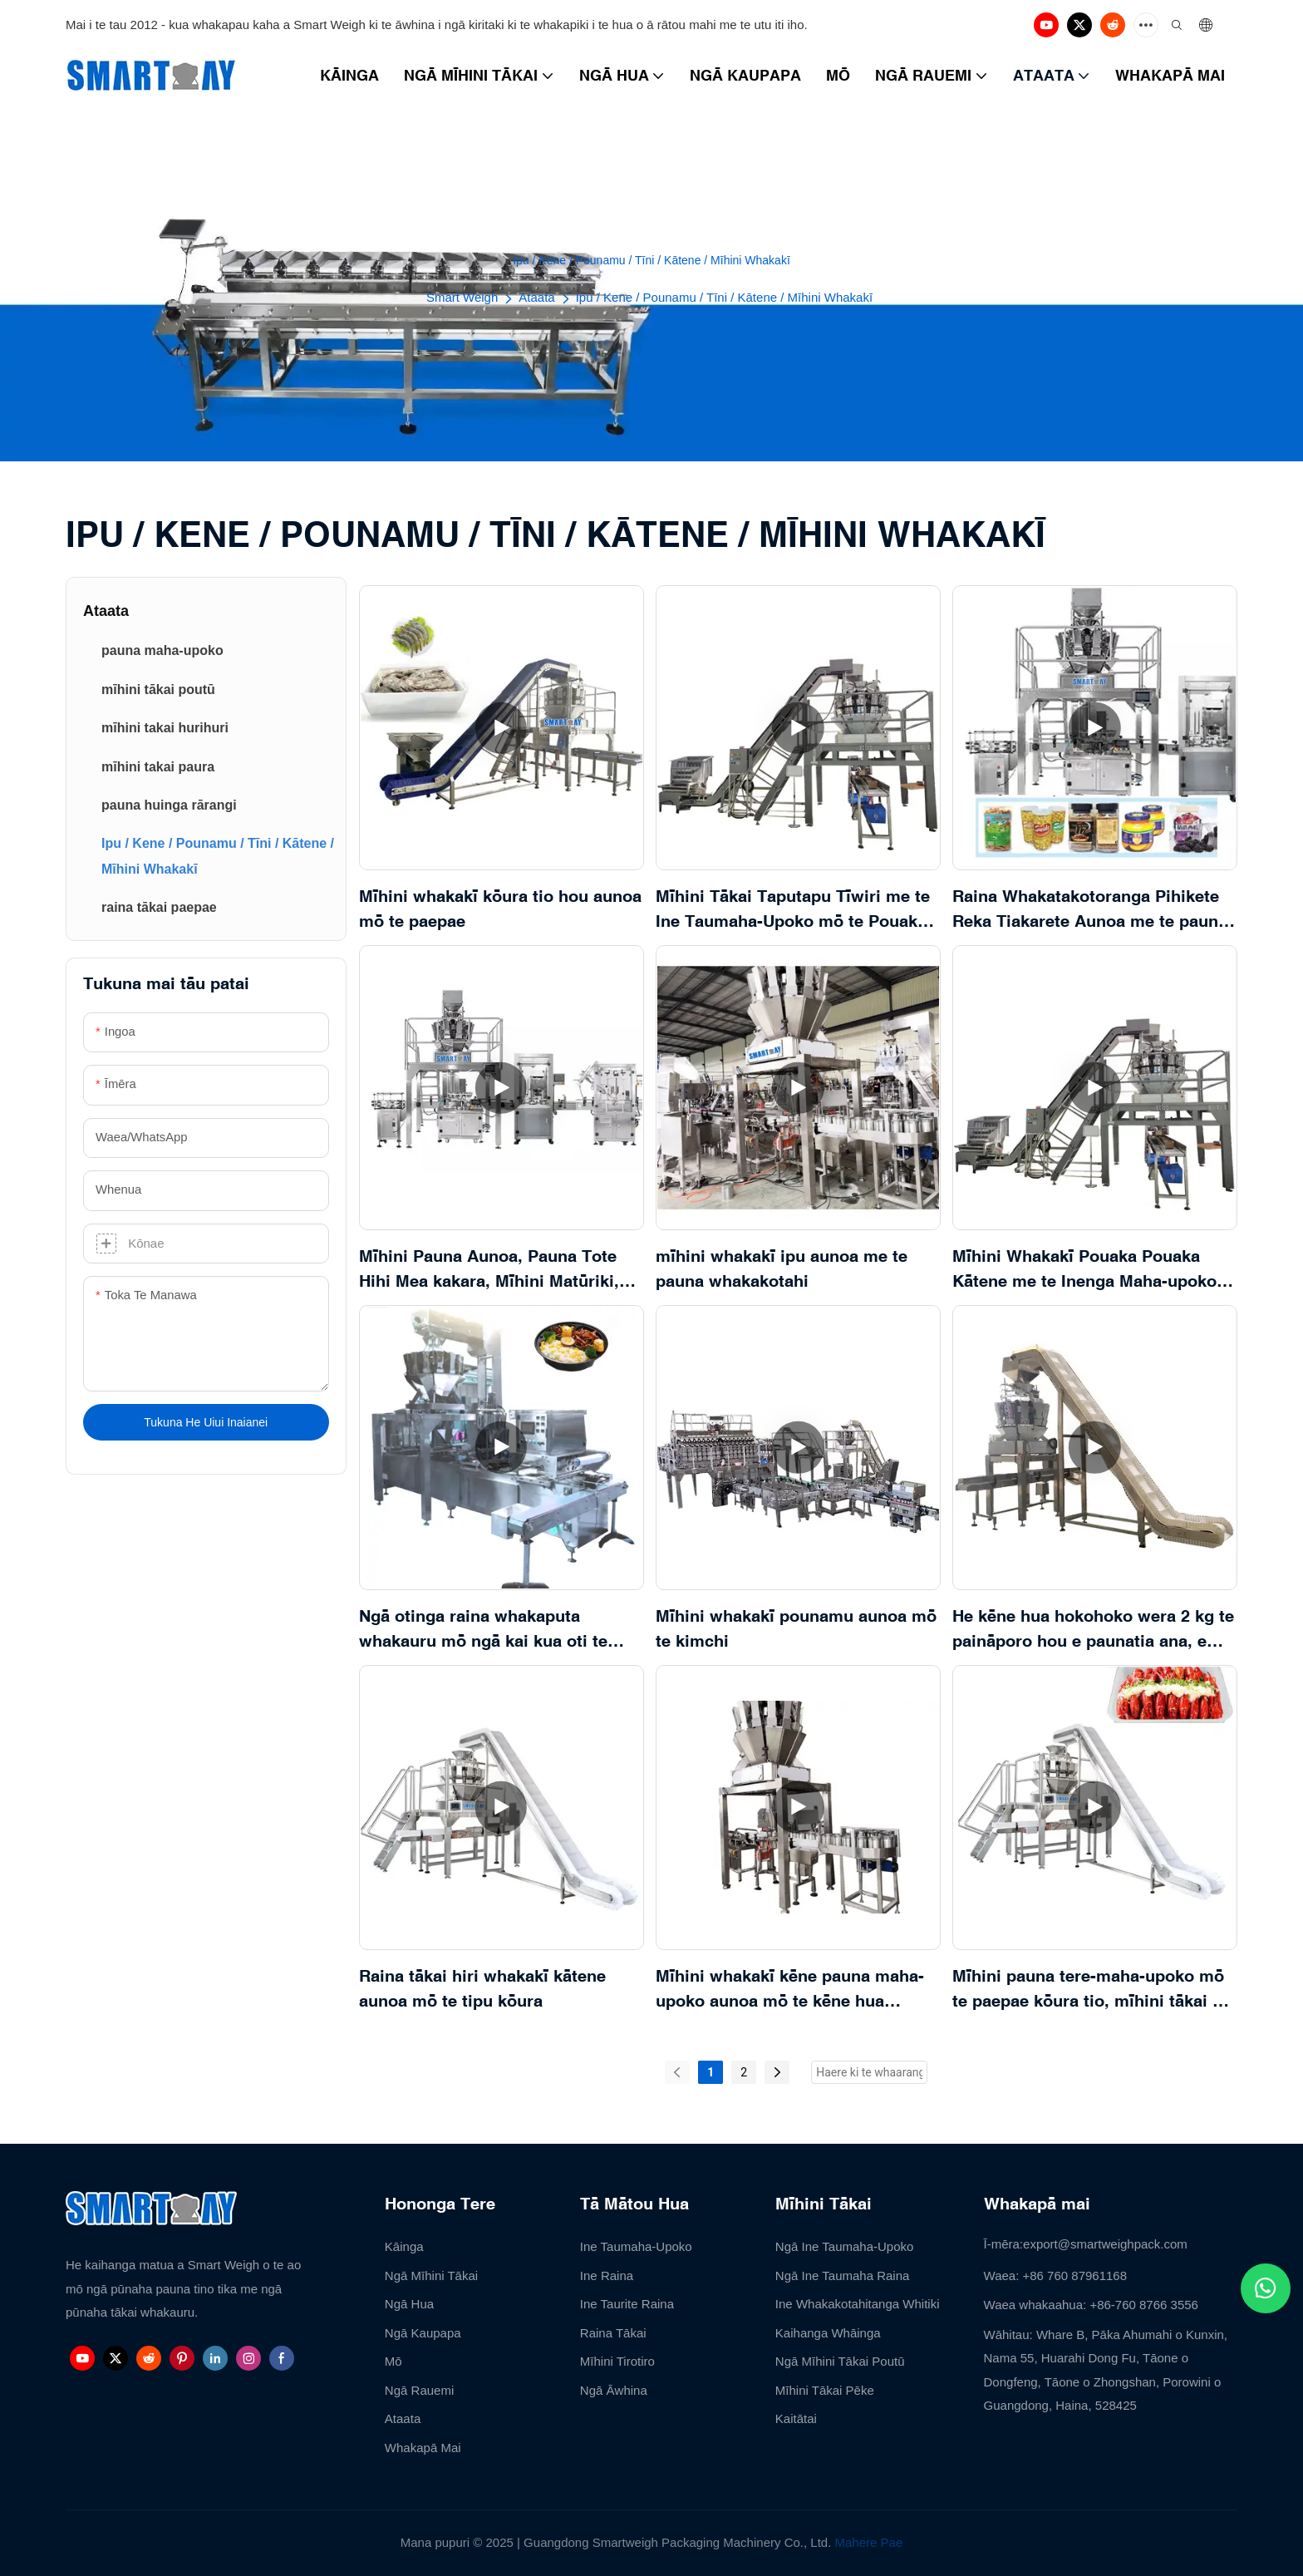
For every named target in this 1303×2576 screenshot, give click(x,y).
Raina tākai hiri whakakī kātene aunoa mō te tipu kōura (482, 1988)
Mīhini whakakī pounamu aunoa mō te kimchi (796, 1628)
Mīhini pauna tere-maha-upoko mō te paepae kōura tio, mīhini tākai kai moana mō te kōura (1094, 1989)
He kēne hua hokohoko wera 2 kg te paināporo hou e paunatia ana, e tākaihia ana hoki (1093, 1629)
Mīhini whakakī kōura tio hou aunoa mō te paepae (500, 908)
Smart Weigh (462, 297)
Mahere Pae (869, 2542)
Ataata (536, 297)
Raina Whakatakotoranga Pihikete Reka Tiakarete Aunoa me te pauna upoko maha (1089, 909)
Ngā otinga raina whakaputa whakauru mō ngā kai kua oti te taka (483, 1629)
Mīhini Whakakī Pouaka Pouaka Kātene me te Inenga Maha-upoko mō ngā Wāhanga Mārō (1084, 1269)
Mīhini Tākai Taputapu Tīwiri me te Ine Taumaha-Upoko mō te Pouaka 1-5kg (793, 909)
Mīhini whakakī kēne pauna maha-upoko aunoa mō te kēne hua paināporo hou (790, 1989)
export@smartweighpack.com (1105, 2244)
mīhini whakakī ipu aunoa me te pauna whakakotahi (781, 1268)
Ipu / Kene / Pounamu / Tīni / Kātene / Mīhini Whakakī (724, 297)
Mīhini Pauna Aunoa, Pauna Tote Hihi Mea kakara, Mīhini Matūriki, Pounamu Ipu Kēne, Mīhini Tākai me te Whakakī (501, 1269)
